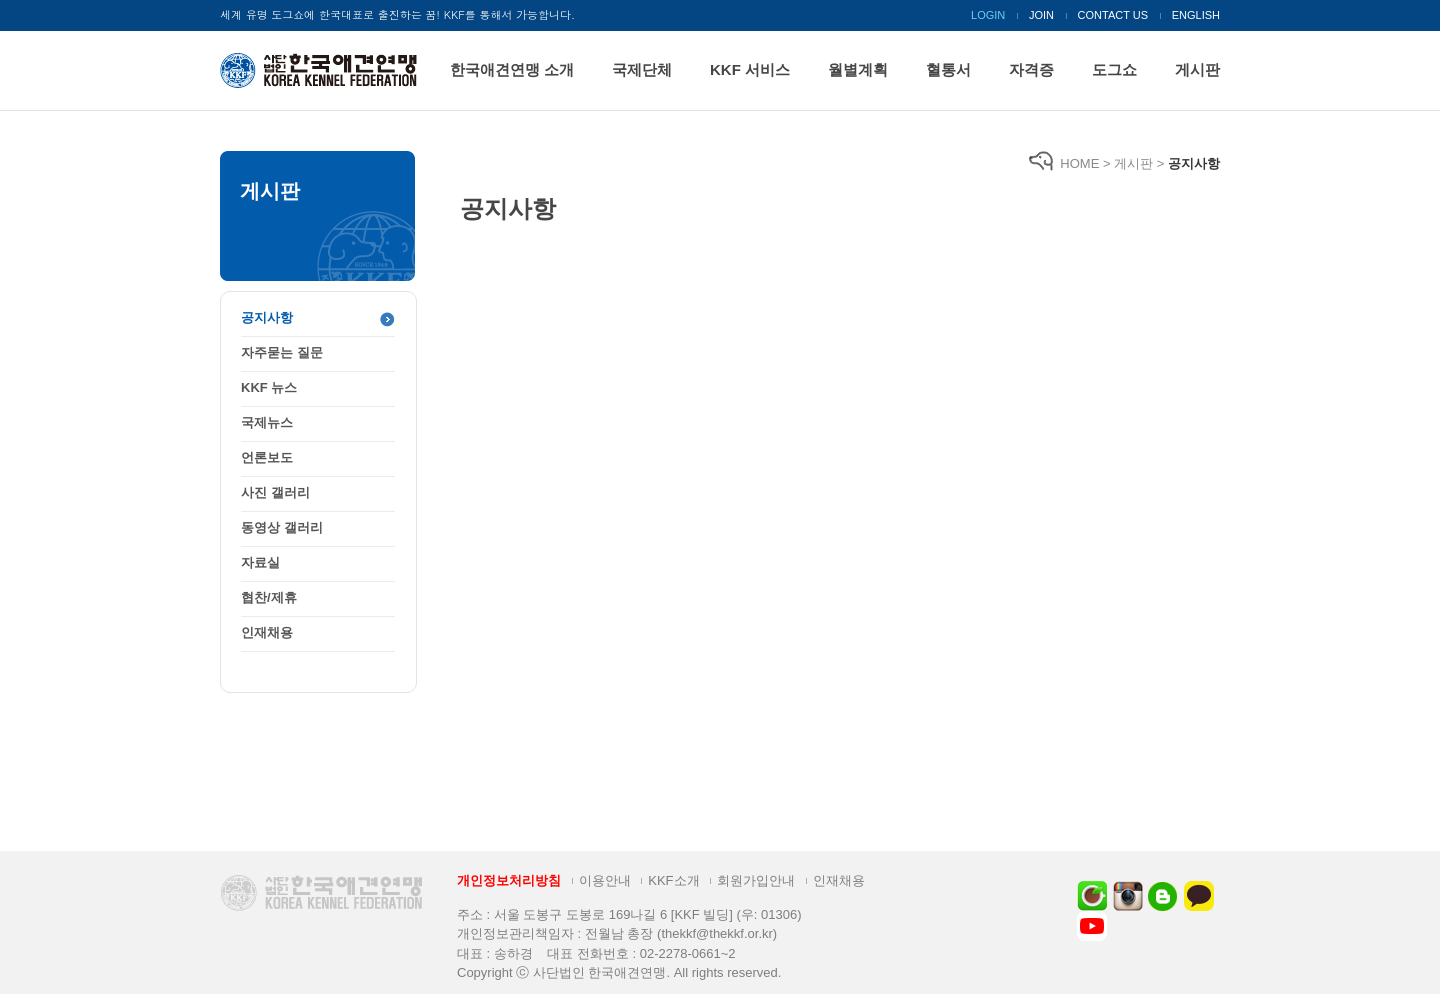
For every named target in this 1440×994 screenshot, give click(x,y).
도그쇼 (1114, 69)
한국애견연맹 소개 (512, 69)
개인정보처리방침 (509, 880)
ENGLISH (1196, 15)
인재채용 (839, 880)
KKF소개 (673, 880)
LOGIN (988, 15)
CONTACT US (1113, 15)
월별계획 (858, 69)
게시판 (1197, 69)
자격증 (1031, 69)
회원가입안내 (756, 880)
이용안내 (605, 880)
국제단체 (642, 69)
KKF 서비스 (750, 69)
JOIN (1041, 15)
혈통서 (948, 69)
